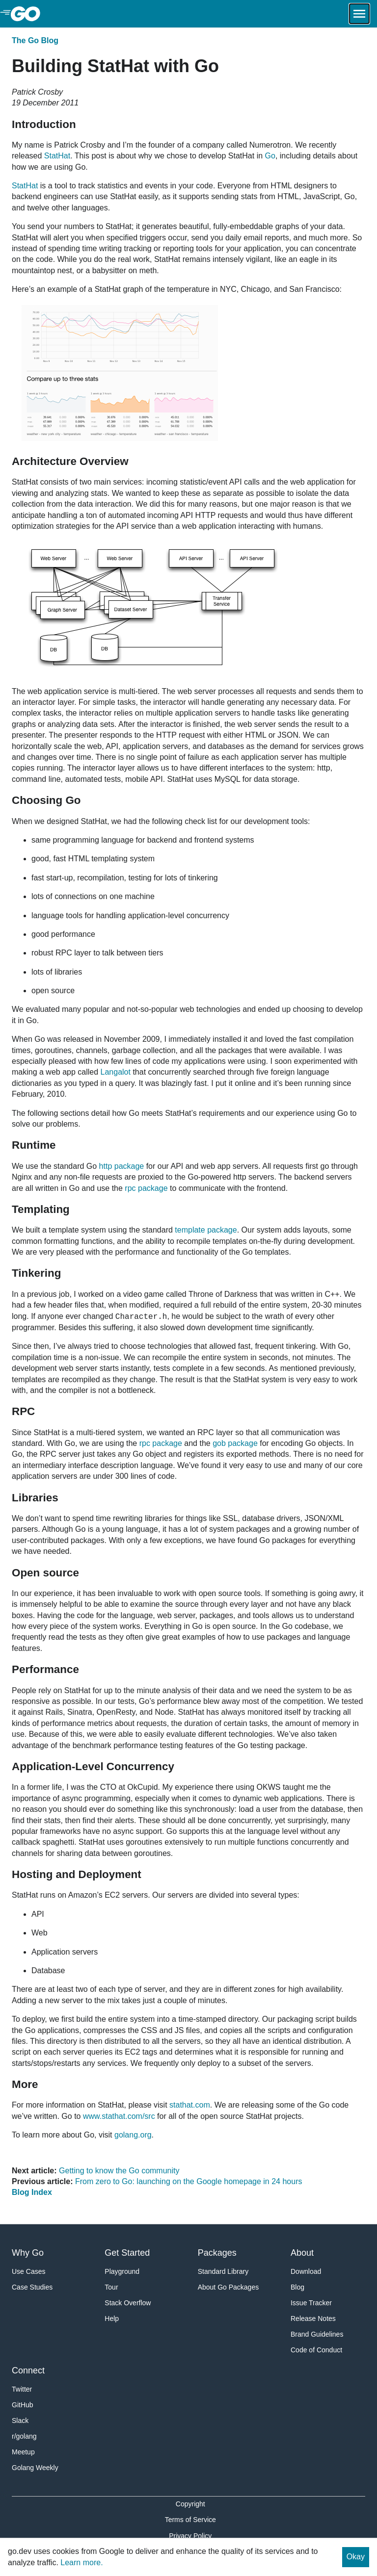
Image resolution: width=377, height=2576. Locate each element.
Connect (28, 2370)
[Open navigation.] (359, 14)
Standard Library (223, 2271)
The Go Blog (35, 40)
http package (121, 1166)
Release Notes (313, 2318)
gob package (235, 1443)
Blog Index (32, 2192)
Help (112, 2318)
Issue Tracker (311, 2303)
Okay (356, 2556)
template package (206, 1230)
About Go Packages (228, 2287)
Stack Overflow (128, 2303)
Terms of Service (190, 2520)
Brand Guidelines (317, 2334)
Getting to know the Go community (119, 2170)
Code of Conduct (316, 2350)
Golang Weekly (35, 2468)
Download (306, 2271)
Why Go (28, 2253)
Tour (111, 2287)
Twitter (22, 2389)
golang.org (133, 2135)
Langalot (116, 1072)
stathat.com (189, 2105)
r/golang (24, 2436)
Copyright (190, 2504)
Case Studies (32, 2287)
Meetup (23, 2452)
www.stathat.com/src (119, 2116)
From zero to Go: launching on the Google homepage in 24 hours (188, 2181)
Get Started (127, 2253)
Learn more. (81, 2562)
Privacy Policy (190, 2536)
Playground (122, 2271)
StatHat (57, 156)
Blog (297, 2287)
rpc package (146, 1188)
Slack (20, 2420)
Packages (217, 2253)
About (302, 2253)
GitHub (22, 2405)
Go (270, 156)
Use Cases (28, 2271)
